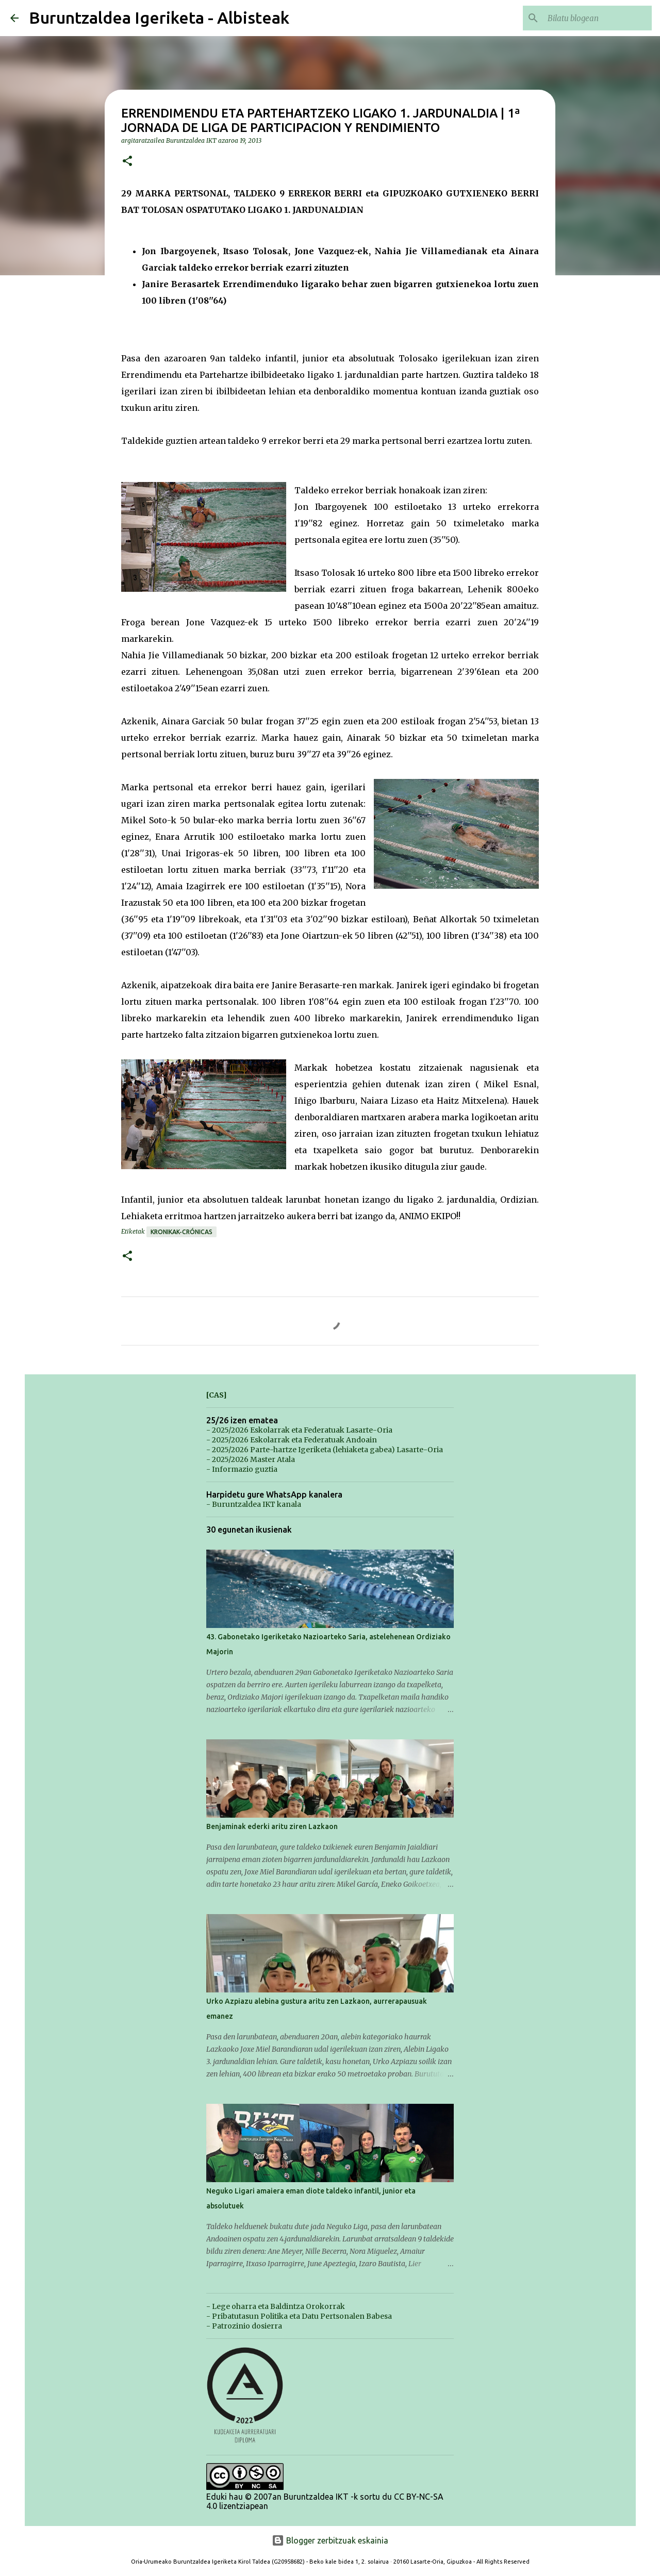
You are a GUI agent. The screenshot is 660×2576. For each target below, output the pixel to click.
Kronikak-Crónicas (181, 1231)
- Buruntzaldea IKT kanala (253, 1504)
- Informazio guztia (241, 1469)
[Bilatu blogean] (597, 18)
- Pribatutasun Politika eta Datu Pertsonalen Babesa (299, 2316)
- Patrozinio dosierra (244, 2326)
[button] (127, 162)
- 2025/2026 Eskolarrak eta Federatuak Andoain (291, 1439)
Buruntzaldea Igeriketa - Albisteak (159, 17)
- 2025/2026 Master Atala (250, 1459)
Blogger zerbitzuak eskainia (330, 2540)
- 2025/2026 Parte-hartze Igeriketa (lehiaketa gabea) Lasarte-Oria (324, 1449)
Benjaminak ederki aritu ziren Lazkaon (272, 1826)
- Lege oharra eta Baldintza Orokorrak (275, 2306)
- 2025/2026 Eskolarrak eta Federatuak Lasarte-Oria (299, 1430)
